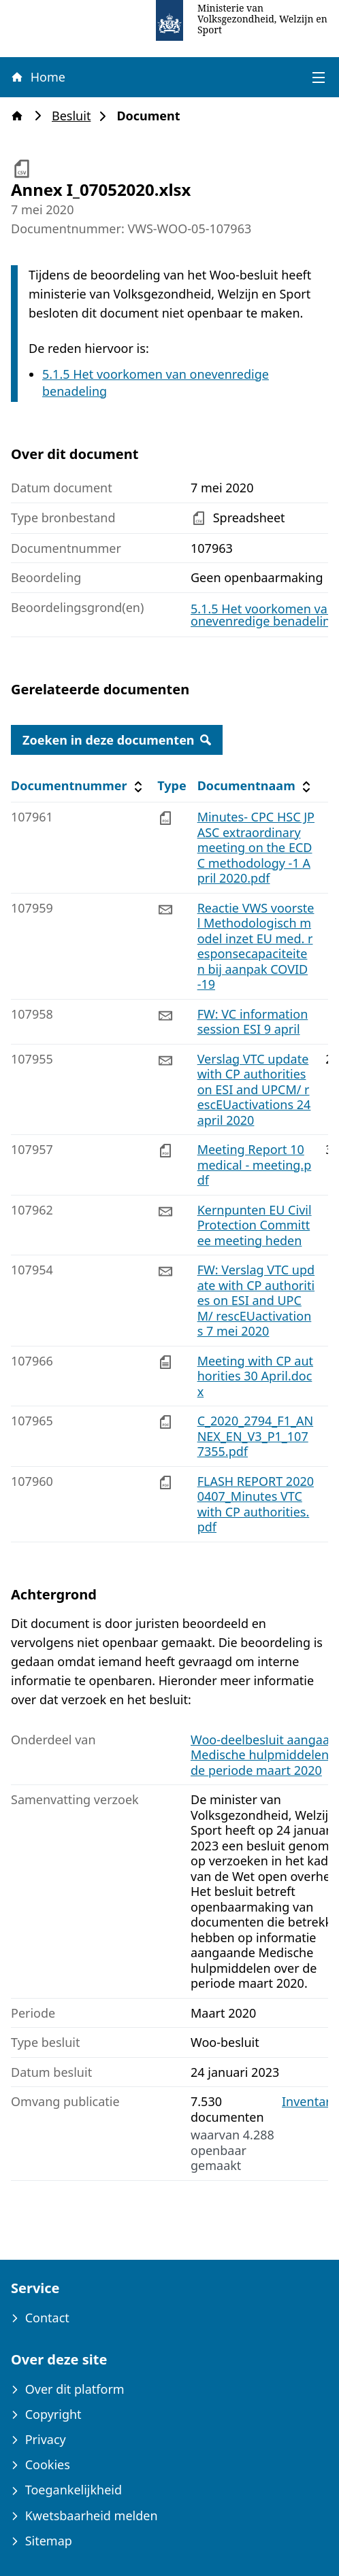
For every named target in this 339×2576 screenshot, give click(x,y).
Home (37, 77)
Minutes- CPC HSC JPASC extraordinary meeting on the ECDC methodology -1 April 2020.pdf (255, 847)
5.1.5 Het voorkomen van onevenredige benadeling (264, 614)
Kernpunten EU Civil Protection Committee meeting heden (254, 1225)
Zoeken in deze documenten (116, 740)
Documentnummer (78, 786)
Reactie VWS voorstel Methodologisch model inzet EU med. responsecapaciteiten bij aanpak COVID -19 (255, 946)
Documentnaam (256, 786)
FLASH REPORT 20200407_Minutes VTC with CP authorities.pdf (255, 1504)
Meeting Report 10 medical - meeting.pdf (254, 1164)
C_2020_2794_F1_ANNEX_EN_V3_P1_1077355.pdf (255, 1435)
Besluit (75, 115)
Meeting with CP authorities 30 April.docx (255, 1376)
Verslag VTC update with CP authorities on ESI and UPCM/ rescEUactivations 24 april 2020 (254, 1089)
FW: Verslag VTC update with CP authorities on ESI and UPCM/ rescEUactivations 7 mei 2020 (256, 1300)
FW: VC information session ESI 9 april (252, 1022)
